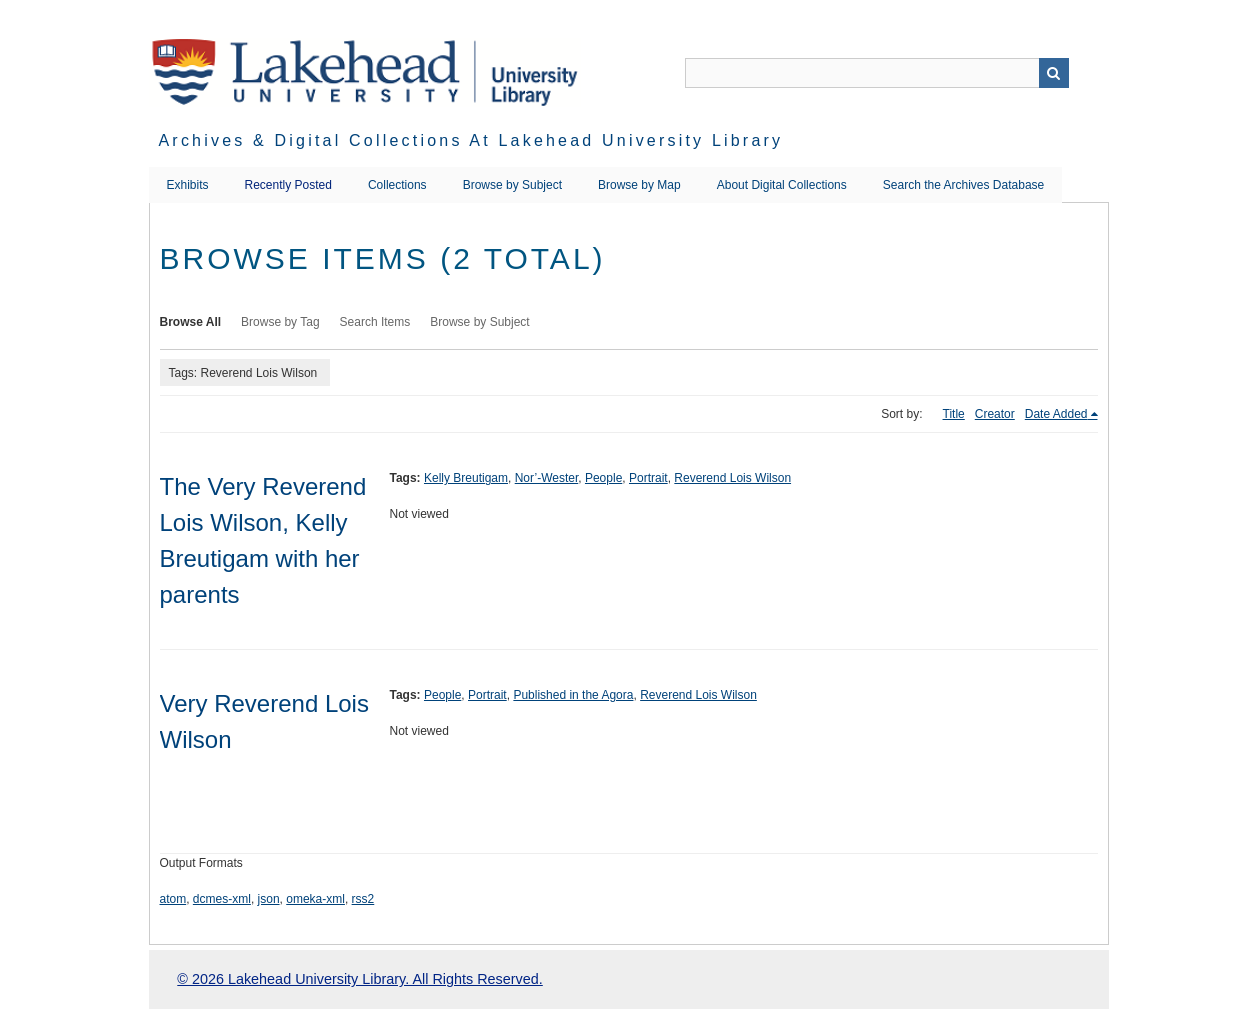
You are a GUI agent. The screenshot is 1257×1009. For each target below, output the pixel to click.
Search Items (375, 322)
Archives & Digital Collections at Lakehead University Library (471, 140)
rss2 (363, 899)
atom (173, 899)
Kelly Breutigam (466, 478)
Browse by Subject (512, 185)
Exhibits (188, 185)
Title (954, 414)
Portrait (648, 478)
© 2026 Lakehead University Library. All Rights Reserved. (359, 979)
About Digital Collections (782, 185)
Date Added (1056, 414)
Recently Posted (288, 185)
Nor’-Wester (547, 478)
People (603, 478)
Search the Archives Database (963, 185)
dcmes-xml (222, 899)
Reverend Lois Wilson (732, 478)
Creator (995, 414)
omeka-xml (315, 899)
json (269, 899)
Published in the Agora (573, 695)
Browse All (191, 322)
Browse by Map (639, 185)
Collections (397, 185)
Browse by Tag (280, 322)
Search (1054, 73)
